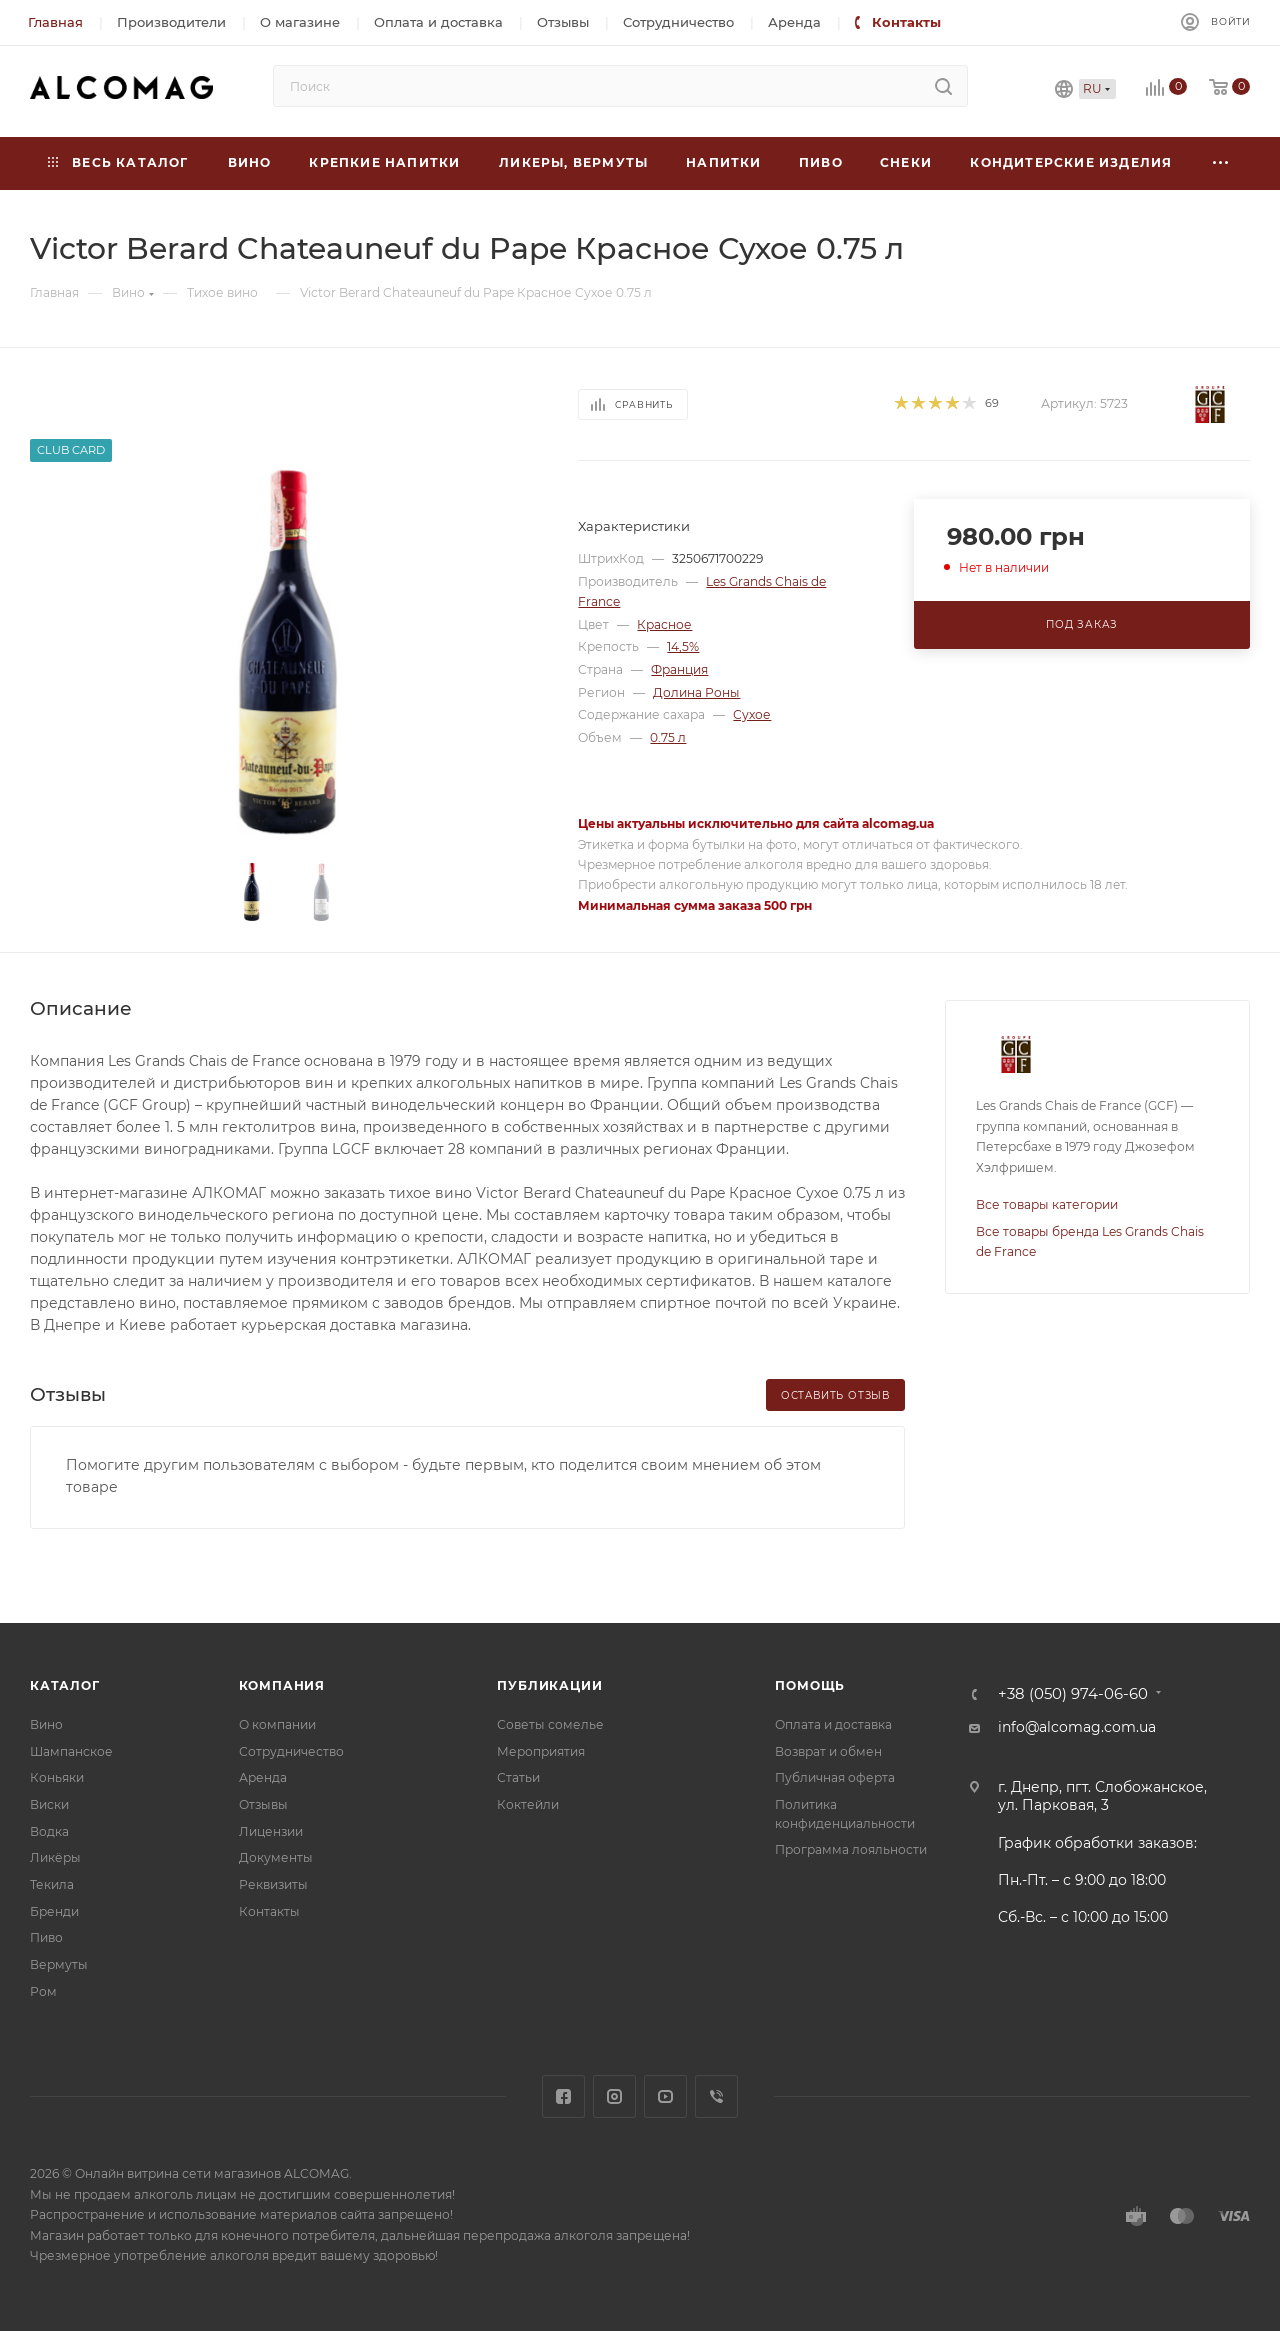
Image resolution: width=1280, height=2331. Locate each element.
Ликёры (55, 1857)
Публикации (549, 1685)
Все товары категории (1047, 1204)
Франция (679, 669)
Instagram (614, 2096)
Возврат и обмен (828, 1751)
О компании (277, 1724)
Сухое (752, 714)
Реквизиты (273, 1884)
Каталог (65, 1685)
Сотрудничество (291, 1751)
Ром (43, 1991)
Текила (52, 1884)
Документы (276, 1857)
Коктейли (528, 1804)
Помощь (810, 1685)
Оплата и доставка (833, 1724)
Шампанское (71, 1751)
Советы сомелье (550, 1724)
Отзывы (263, 1804)
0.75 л (668, 737)
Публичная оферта (835, 1777)
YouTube (665, 2096)
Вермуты (59, 1964)
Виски (49, 1804)
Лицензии (271, 1831)
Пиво (46, 1937)
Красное (664, 624)
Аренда (263, 1777)
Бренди (54, 1911)
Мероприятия (541, 1751)
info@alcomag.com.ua (1077, 1727)
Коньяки (57, 1777)
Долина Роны (696, 692)
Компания (282, 1685)
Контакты (269, 1911)
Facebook (563, 2096)
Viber (716, 2096)
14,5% (683, 646)
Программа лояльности (851, 1849)
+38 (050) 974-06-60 (1073, 1694)
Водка (49, 1831)
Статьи (518, 1777)
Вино (46, 1724)
